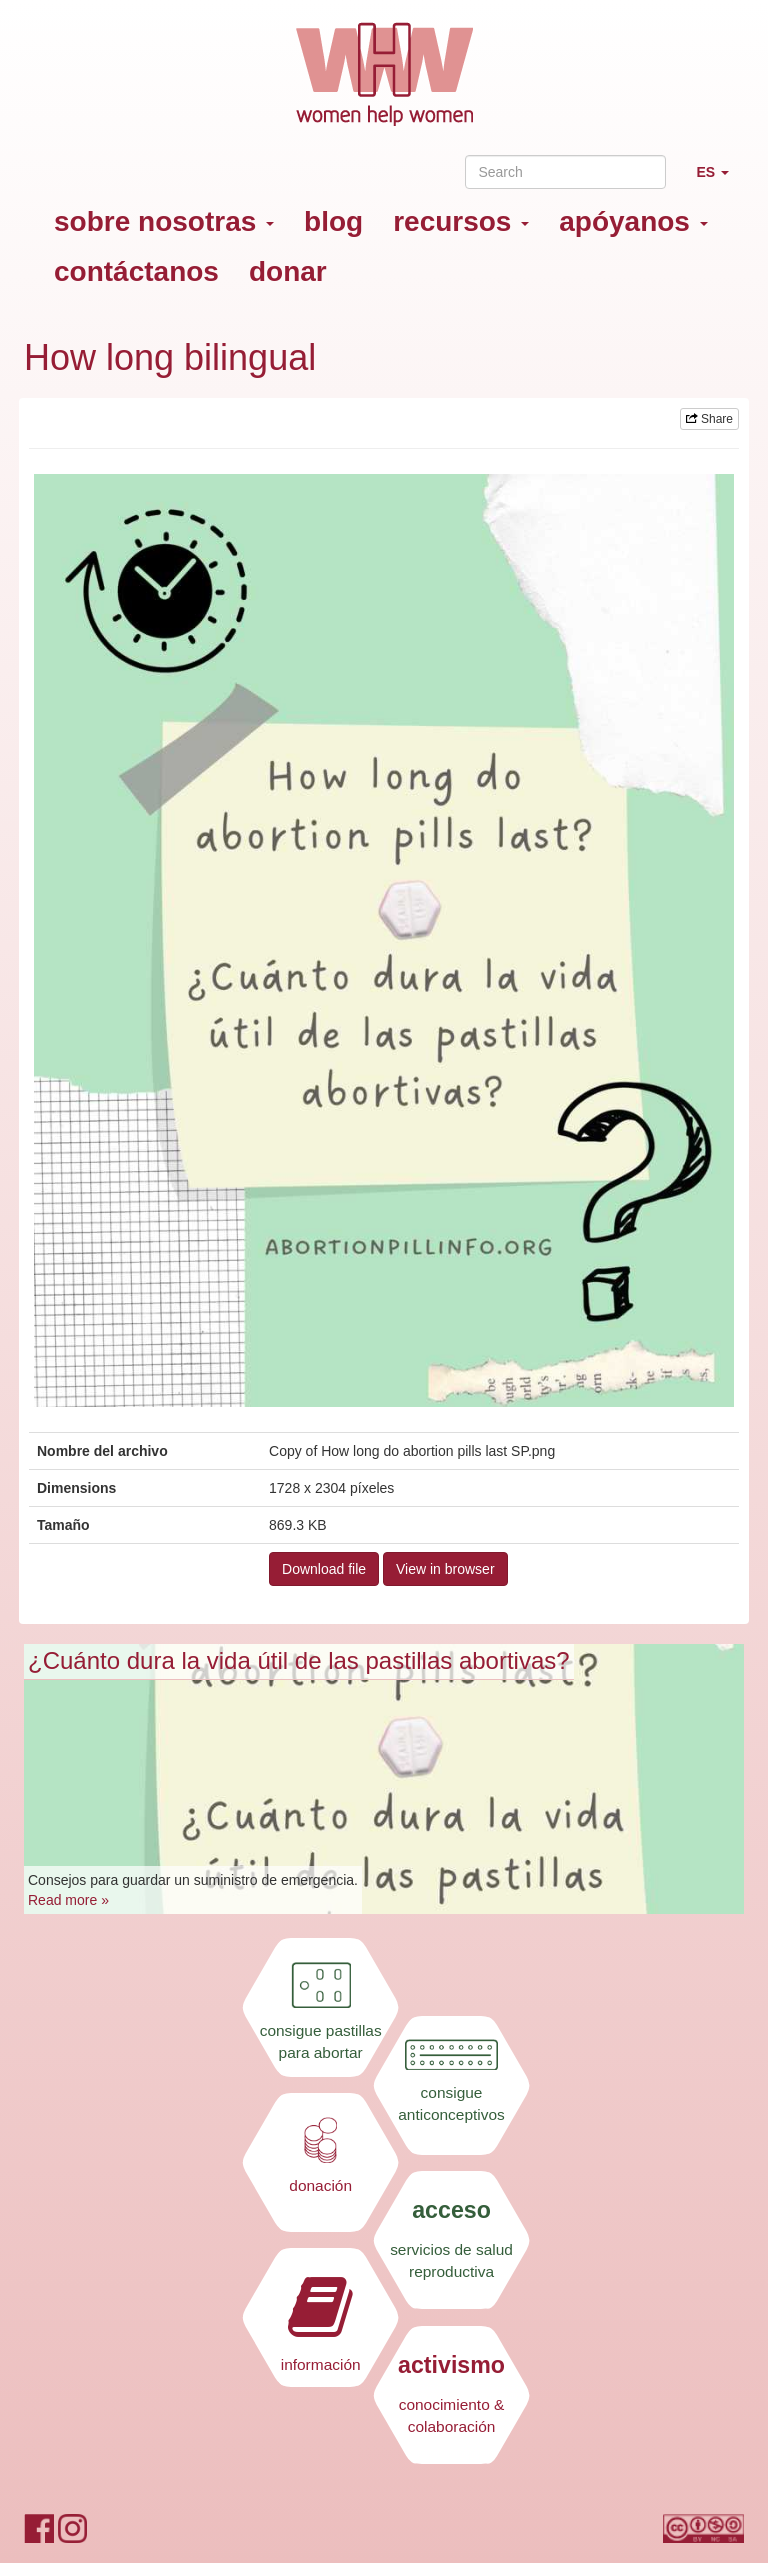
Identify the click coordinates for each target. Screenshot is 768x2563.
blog (333, 221)
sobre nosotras (164, 221)
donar (288, 271)
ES (720, 180)
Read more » (68, 1900)
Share (709, 419)
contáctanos (136, 271)
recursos (461, 221)
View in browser (445, 1569)
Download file (324, 1569)
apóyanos (633, 221)
